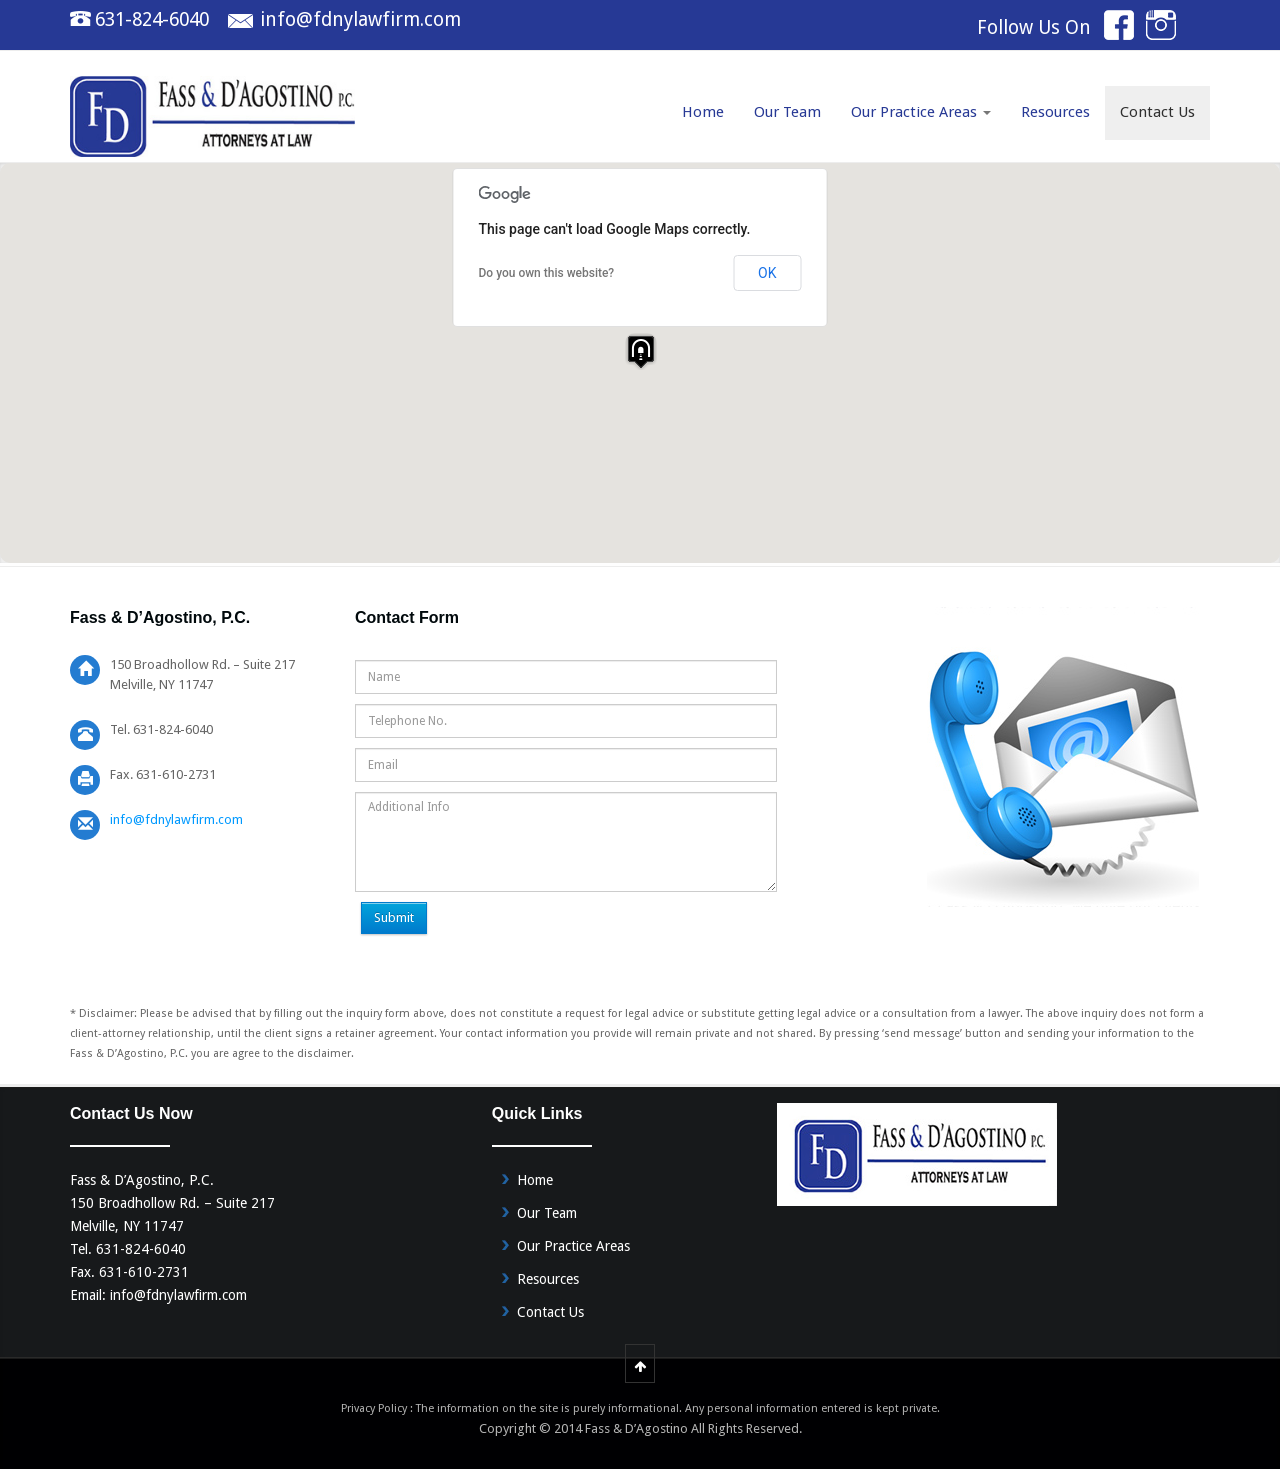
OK (767, 273)
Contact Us (1157, 112)
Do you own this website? (547, 273)
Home (703, 112)
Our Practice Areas (921, 112)
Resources (1055, 112)
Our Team (787, 112)
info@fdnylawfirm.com (360, 19)
